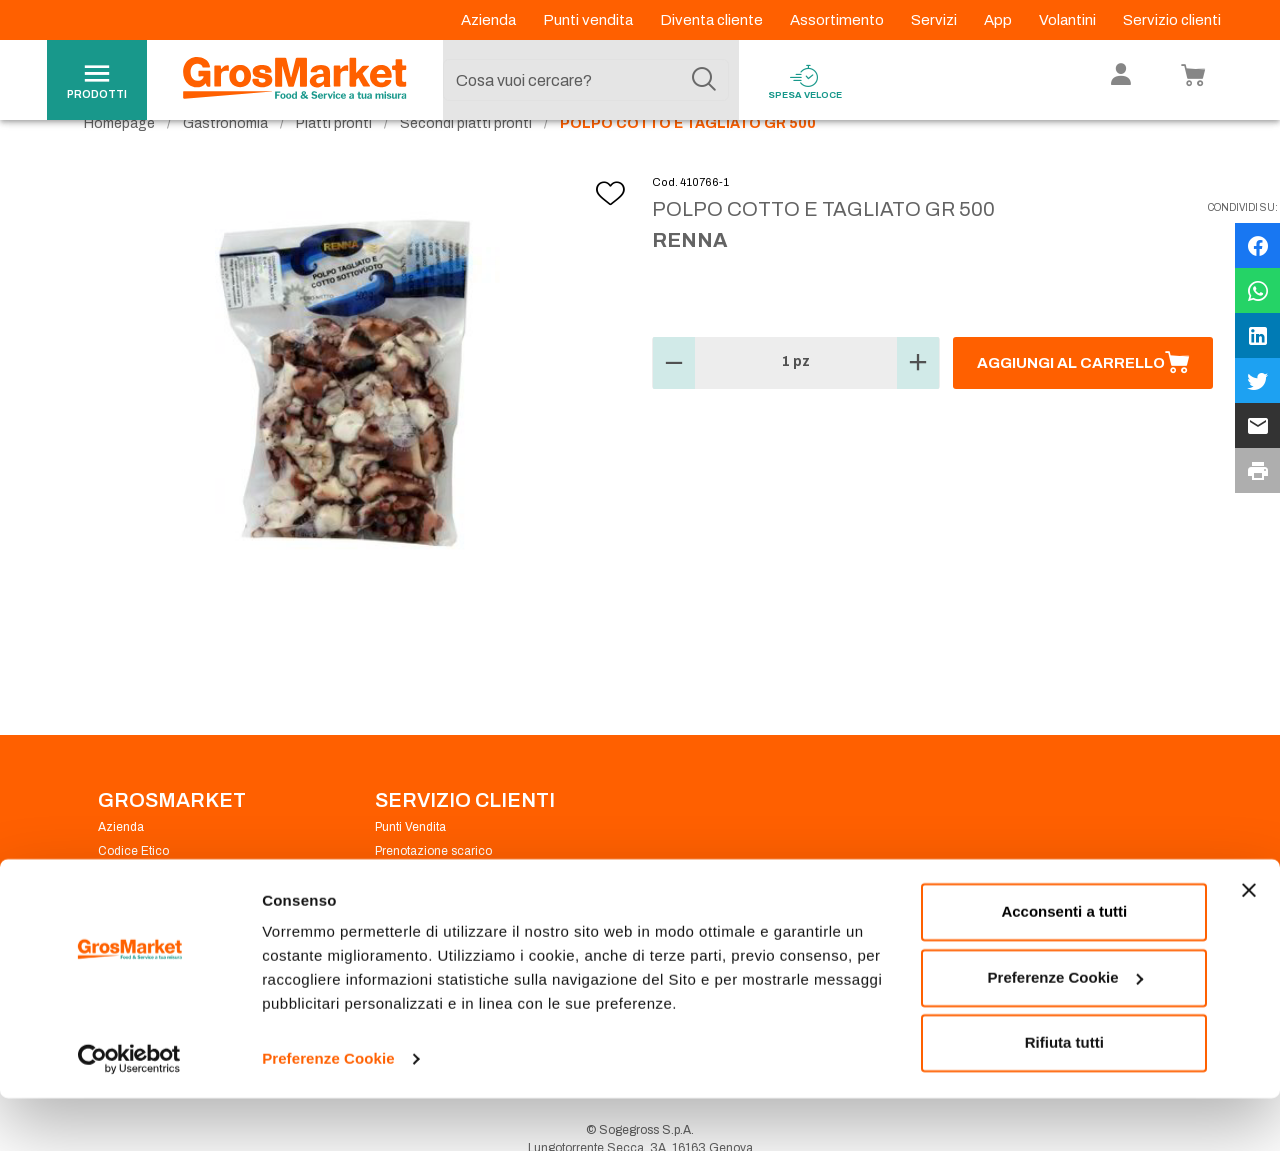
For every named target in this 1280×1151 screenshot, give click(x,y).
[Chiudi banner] (1249, 943)
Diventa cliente (713, 20)
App (999, 20)
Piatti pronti (334, 160)
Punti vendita (589, 20)
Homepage (119, 160)
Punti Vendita (410, 864)
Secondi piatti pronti (466, 160)
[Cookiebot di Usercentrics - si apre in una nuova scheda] (129, 1112)
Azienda (490, 20)
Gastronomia (225, 160)
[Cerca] (704, 80)
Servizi (935, 20)
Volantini (1069, 20)
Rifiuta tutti (1064, 1095)
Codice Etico (133, 888)
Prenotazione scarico (433, 888)
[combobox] (586, 80)
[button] (674, 400)
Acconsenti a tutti (1064, 964)
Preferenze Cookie (328, 1111)
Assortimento (838, 20)
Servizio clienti (1172, 20)
